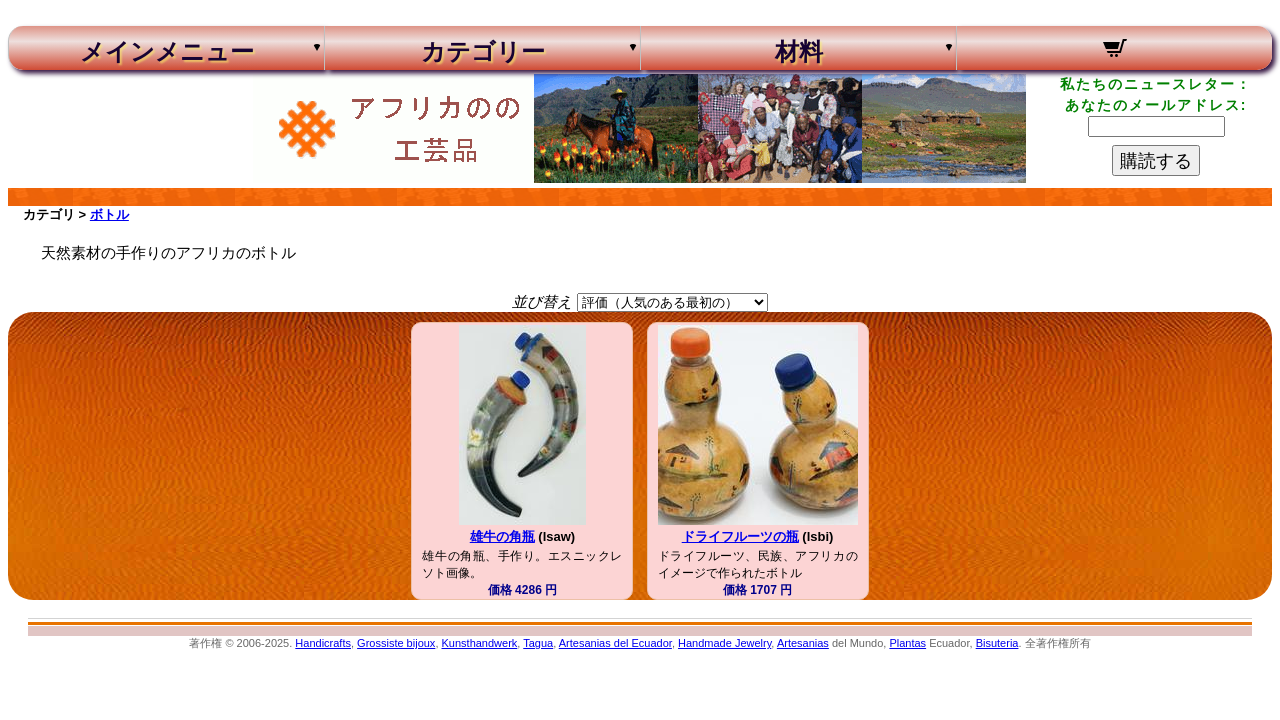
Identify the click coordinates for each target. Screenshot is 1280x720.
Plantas (907, 643)
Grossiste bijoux (396, 643)
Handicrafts (323, 643)
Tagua (538, 643)
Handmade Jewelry (724, 643)
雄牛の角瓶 (502, 536)
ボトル (109, 214)
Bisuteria (997, 643)
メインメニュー (167, 52)
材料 (799, 52)
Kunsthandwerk (480, 643)
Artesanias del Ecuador (615, 643)
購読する (1156, 161)
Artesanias (803, 643)
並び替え (542, 301)
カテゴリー (483, 52)
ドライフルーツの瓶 (740, 536)
